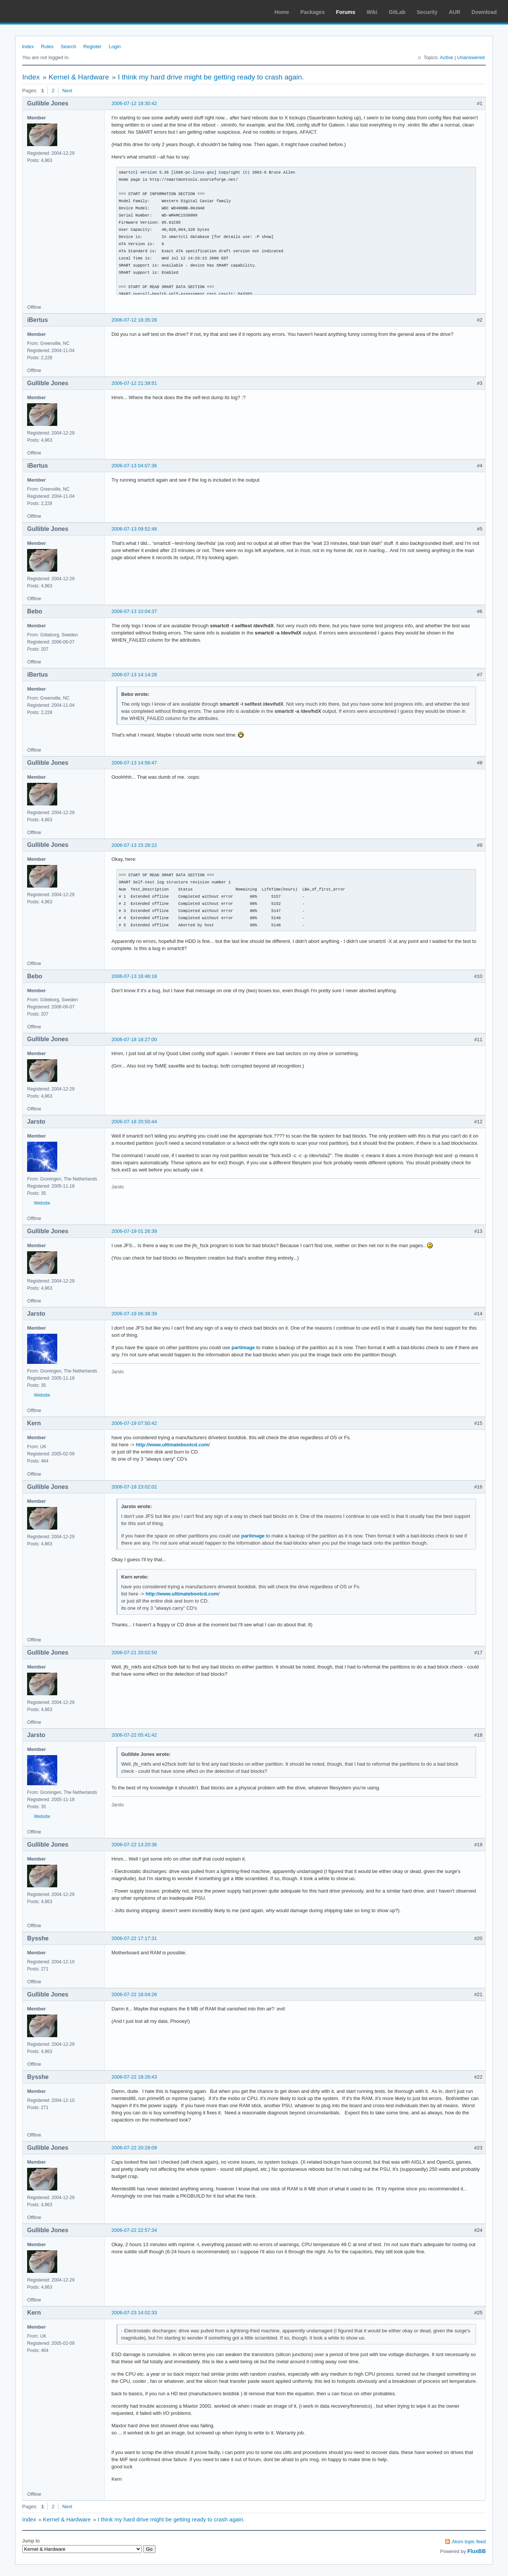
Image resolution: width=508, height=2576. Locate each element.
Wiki (372, 12)
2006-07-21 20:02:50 (134, 1652)
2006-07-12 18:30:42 (134, 103)
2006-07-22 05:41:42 (134, 1735)
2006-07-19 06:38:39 (134, 1313)
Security (427, 12)
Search (68, 46)
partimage (243, 1347)
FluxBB (476, 2551)
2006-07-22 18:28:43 (134, 2077)
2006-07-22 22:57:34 (134, 2230)
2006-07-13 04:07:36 (134, 465)
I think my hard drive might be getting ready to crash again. (211, 77)
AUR (454, 12)
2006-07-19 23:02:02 (134, 1487)
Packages (313, 12)
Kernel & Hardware (79, 77)
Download (484, 12)
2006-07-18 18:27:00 (134, 1039)
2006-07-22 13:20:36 (134, 1844)
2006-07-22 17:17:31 (134, 1938)
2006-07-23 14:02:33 (134, 2312)
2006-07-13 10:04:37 (134, 611)
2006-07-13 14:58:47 (134, 763)
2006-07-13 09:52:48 (134, 529)
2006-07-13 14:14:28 (134, 674)
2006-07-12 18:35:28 (134, 320)
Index (28, 46)
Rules (47, 46)
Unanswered (471, 57)
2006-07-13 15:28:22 (134, 845)
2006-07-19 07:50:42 (134, 1423)
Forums (345, 12)
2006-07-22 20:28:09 (134, 2147)
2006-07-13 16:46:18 (134, 976)
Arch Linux (41, 11)
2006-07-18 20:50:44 (134, 1121)
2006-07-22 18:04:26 (134, 1994)
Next (67, 90)
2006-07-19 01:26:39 (134, 1231)
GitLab (397, 12)
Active (446, 57)
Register (92, 46)
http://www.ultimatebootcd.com (172, 1444)
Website (42, 1203)
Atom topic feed (469, 2541)
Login (115, 46)
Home (282, 12)
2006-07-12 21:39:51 (134, 383)
